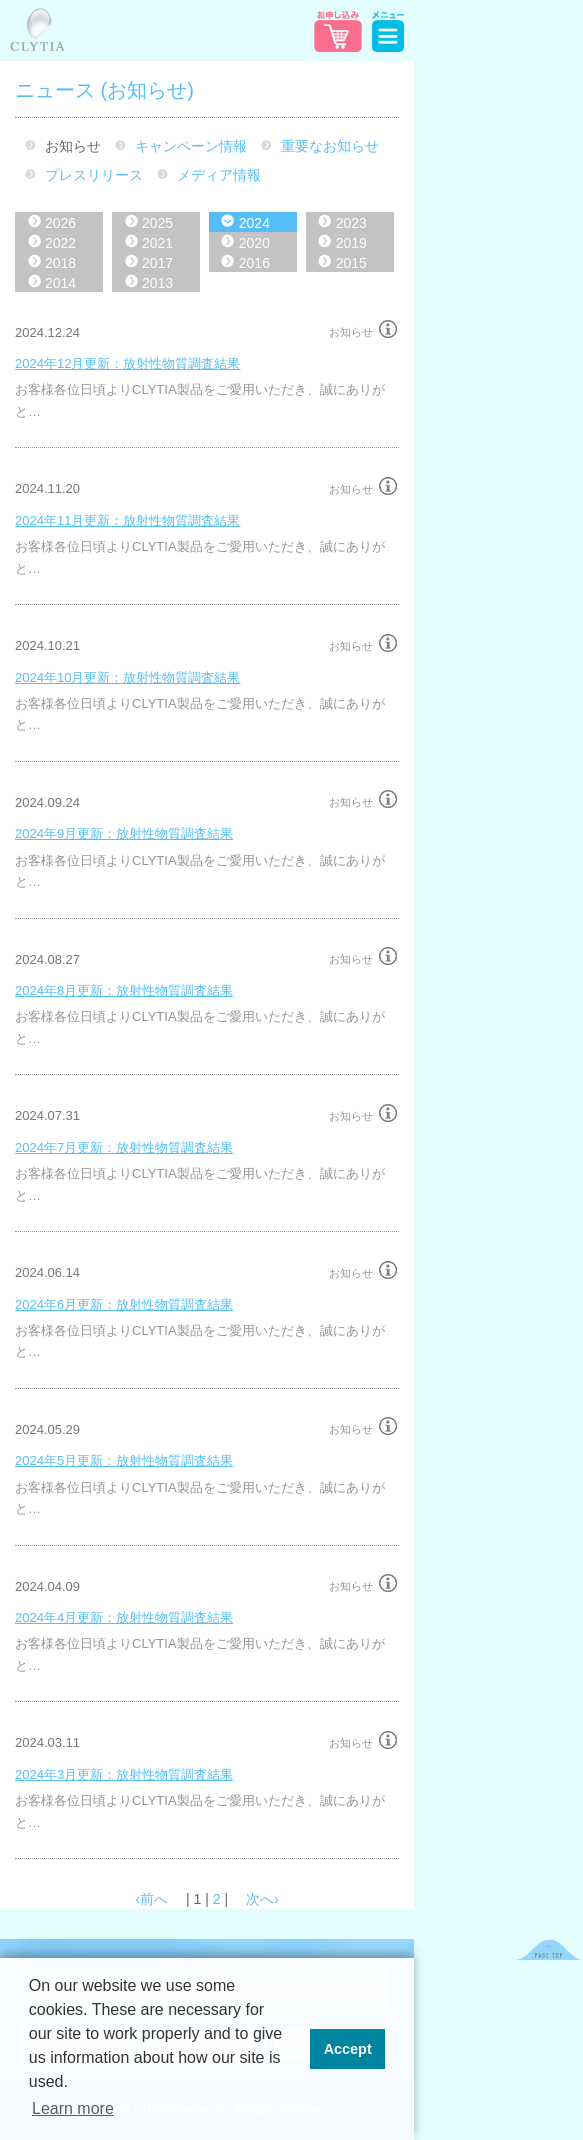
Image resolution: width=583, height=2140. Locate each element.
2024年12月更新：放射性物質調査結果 (127, 363)
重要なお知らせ (330, 146)
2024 (254, 223)
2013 (157, 283)
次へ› (262, 1899)
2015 (351, 263)
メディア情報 (219, 175)
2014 (60, 283)
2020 (254, 243)
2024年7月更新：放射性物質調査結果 (124, 1147)
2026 (60, 223)
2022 (60, 243)
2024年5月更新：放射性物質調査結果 (124, 1460)
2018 (60, 263)
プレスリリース (94, 175)
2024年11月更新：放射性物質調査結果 (127, 520)
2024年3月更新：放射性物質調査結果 (124, 1774)
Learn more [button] (73, 2108)
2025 (157, 223)
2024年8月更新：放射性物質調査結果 (124, 990)
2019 (351, 243)
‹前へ (151, 1899)
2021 (157, 243)
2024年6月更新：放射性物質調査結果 (124, 1304)
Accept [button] (348, 2049)
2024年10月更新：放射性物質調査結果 (127, 677)
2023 (351, 223)
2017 (157, 263)
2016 (254, 263)
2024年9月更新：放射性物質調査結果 (124, 833)
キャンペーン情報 (191, 146)
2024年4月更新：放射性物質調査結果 (124, 1617)
